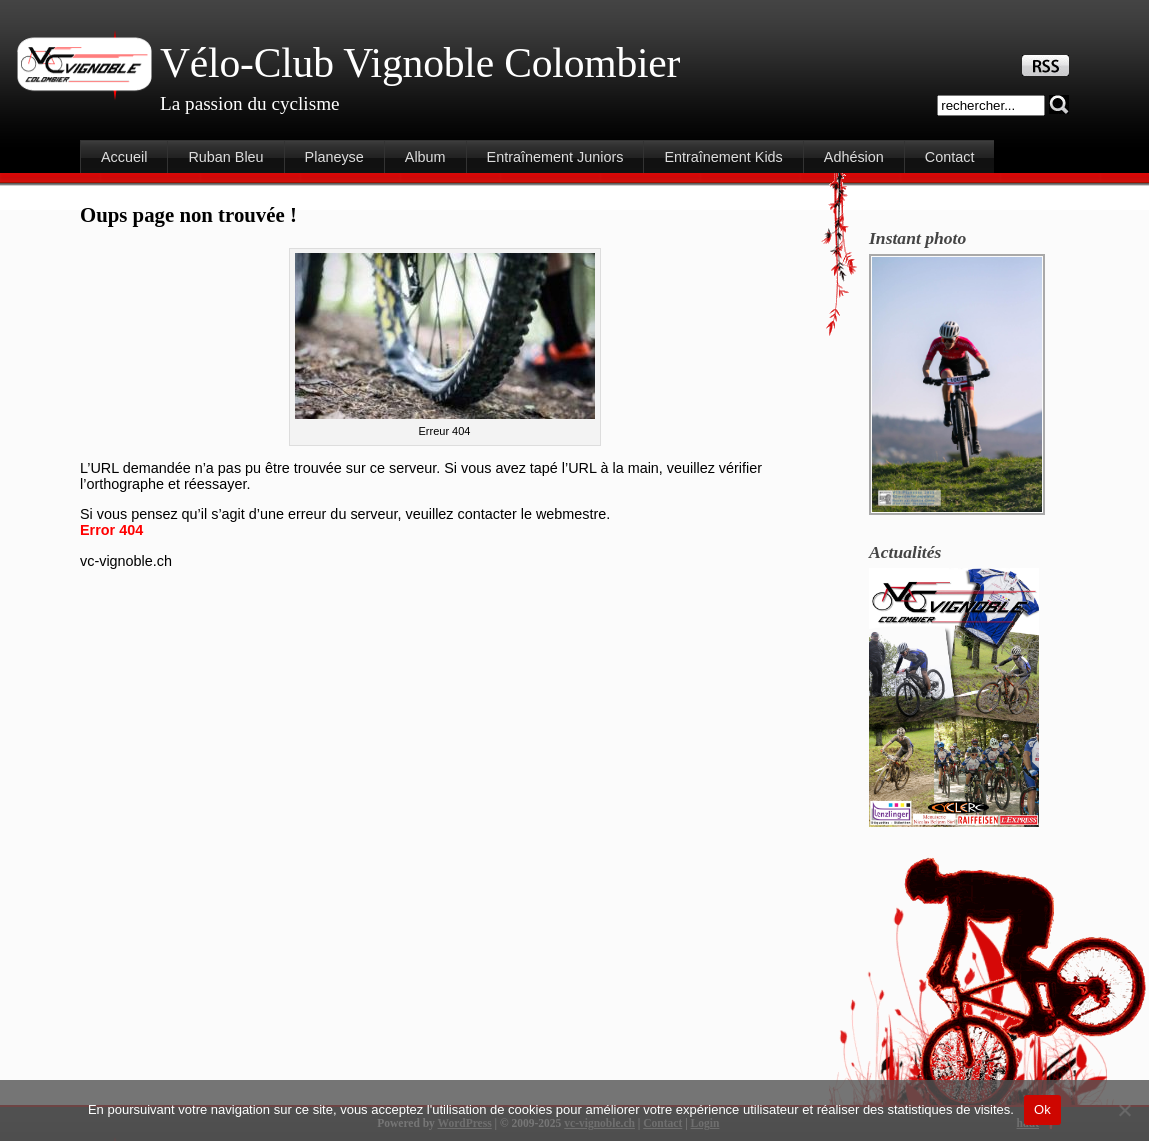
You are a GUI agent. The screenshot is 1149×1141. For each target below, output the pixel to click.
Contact (950, 157)
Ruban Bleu (225, 157)
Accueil (124, 157)
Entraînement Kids (723, 157)
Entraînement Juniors (555, 157)
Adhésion (854, 157)
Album (425, 157)
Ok (1042, 1109)
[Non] (1124, 1110)
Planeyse (334, 157)
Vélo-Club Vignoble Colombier (420, 63)
